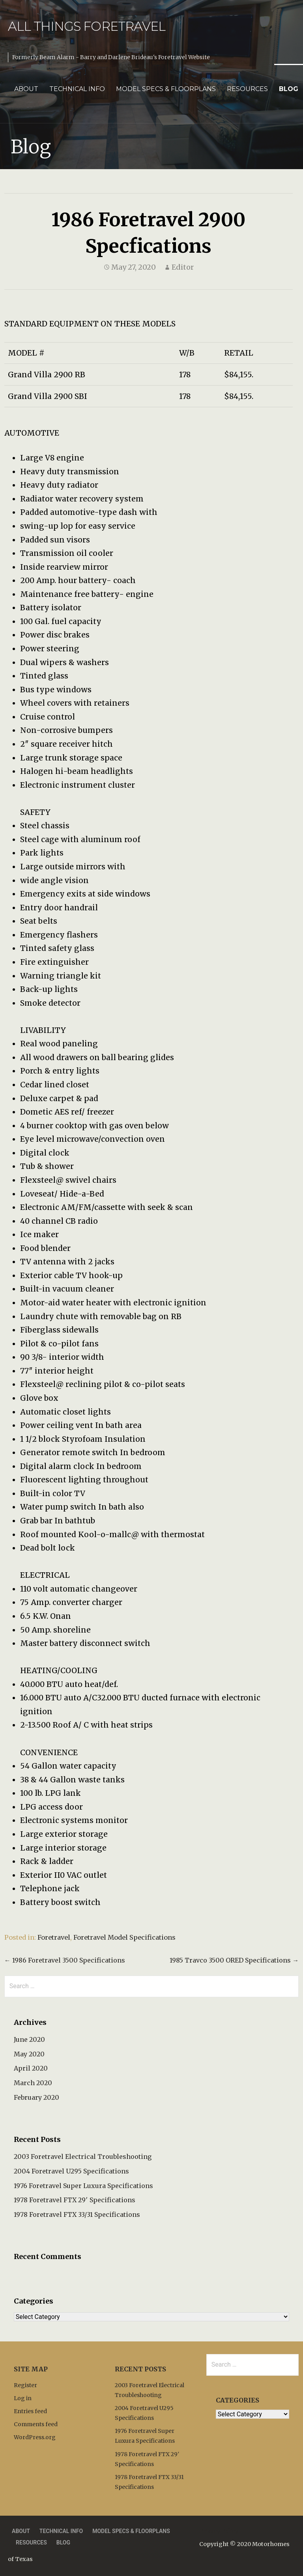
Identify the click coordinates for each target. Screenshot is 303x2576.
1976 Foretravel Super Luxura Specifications (83, 2186)
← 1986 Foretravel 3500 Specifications (64, 1960)
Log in (23, 2398)
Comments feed (36, 2424)
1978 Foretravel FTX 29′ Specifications (74, 2200)
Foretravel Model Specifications (124, 1937)
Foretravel (53, 1937)
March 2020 (33, 2083)
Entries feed (30, 2411)
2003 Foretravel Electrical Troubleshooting (83, 2156)
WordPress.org (35, 2437)
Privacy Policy (218, 2531)
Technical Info (77, 89)
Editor (183, 267)
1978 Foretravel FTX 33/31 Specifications (77, 2214)
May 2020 (29, 2054)
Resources (247, 89)
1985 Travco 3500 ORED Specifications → (234, 1960)
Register (25, 2385)
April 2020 (31, 2068)
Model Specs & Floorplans (166, 89)
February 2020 (36, 2097)
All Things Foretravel (86, 26)
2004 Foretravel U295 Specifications (71, 2171)
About (26, 89)
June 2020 (29, 2039)
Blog (288, 89)
